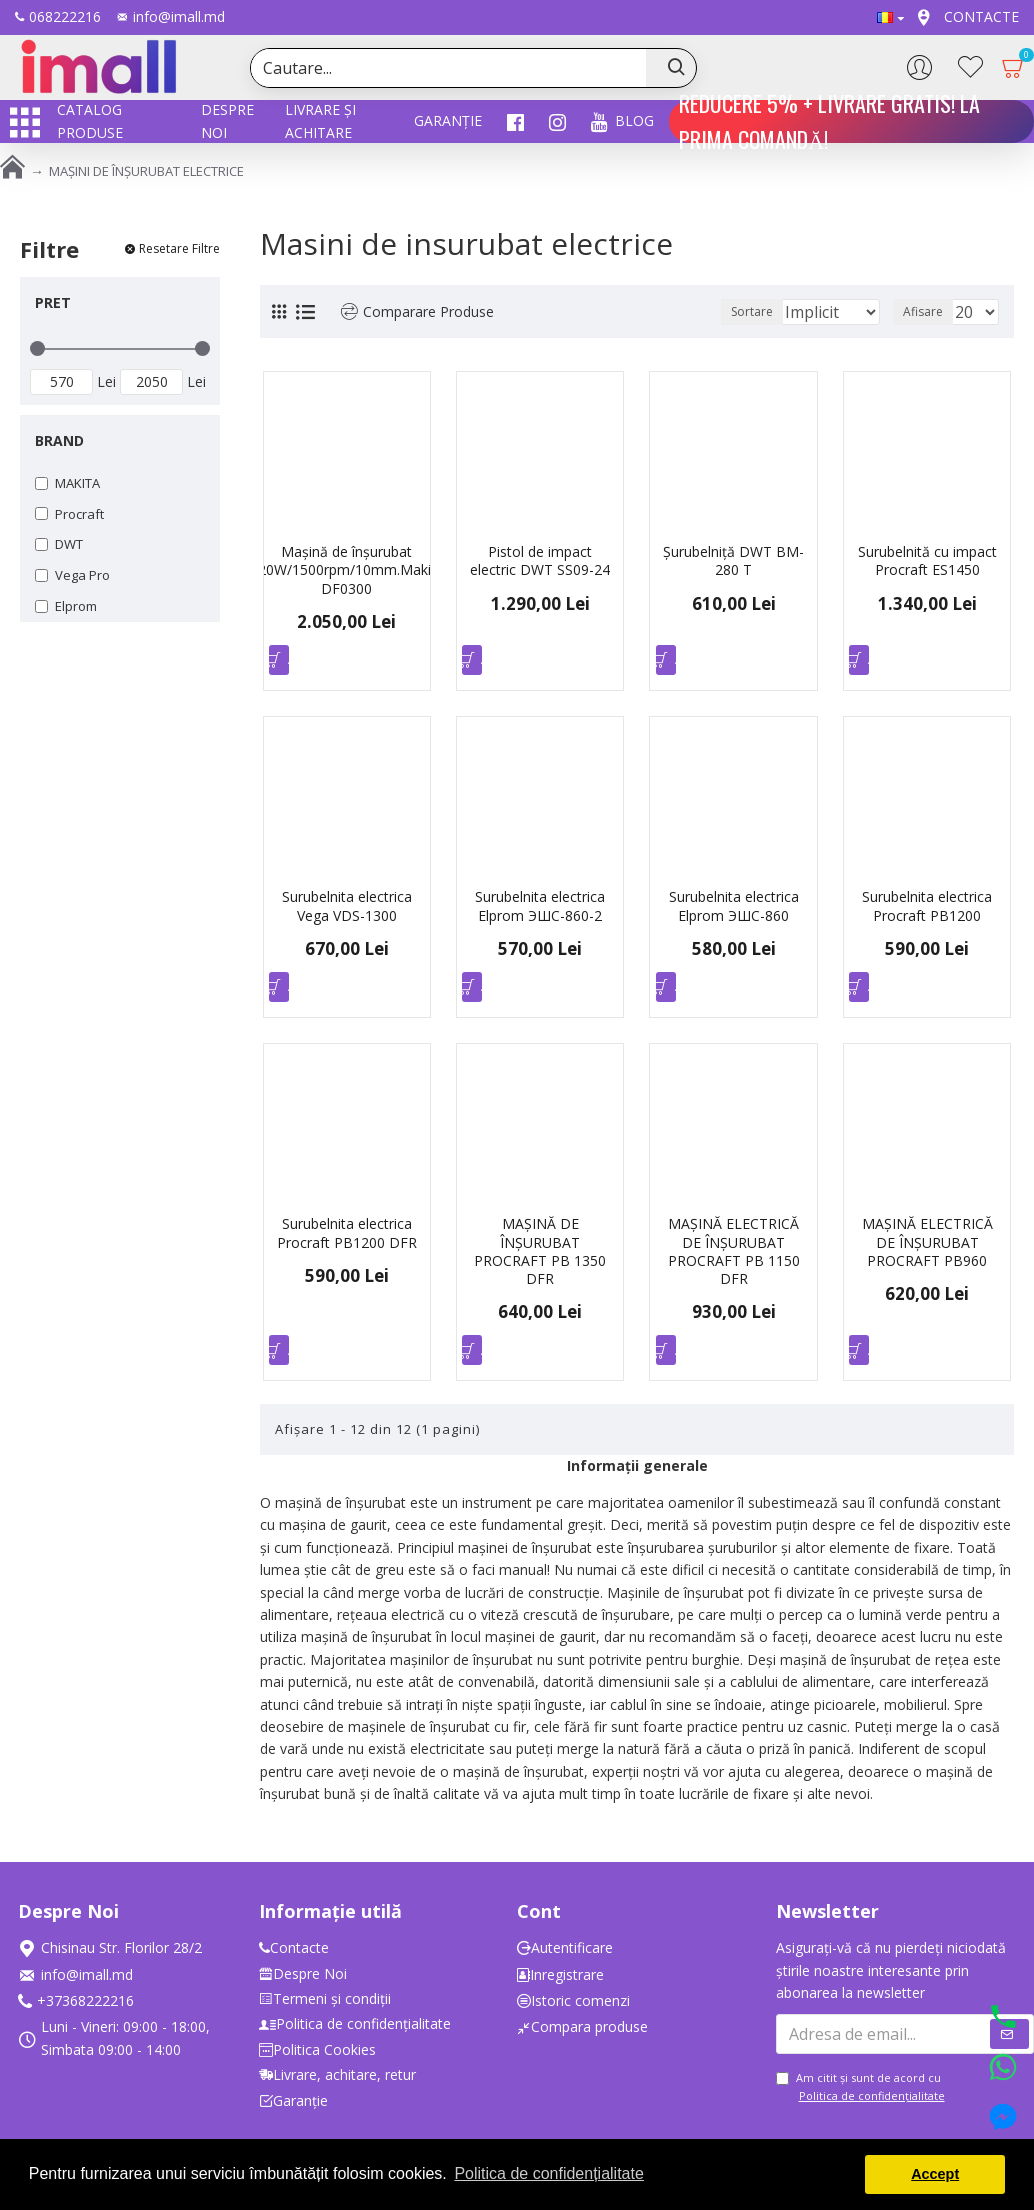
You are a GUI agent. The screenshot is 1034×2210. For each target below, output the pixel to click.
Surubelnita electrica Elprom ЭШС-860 (734, 911)
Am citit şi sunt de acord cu (862, 2088)
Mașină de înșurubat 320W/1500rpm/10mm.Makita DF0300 (347, 570)
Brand (59, 440)
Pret (53, 302)
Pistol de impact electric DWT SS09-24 (540, 561)
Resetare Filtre (179, 249)
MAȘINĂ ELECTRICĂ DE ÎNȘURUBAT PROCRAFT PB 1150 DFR (734, 1261)
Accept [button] (935, 2174)
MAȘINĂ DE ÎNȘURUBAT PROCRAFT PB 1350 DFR (540, 1261)
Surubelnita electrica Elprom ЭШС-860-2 (540, 911)
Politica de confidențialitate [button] (548, 2173)
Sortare (719, 311)
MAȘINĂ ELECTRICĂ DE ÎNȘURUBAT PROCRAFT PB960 (927, 1252)
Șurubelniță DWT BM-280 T (733, 561)
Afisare (929, 311)
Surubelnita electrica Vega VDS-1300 (347, 911)
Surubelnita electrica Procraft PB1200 (927, 911)
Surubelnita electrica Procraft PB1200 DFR (347, 1243)
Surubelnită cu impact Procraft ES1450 (927, 561)
